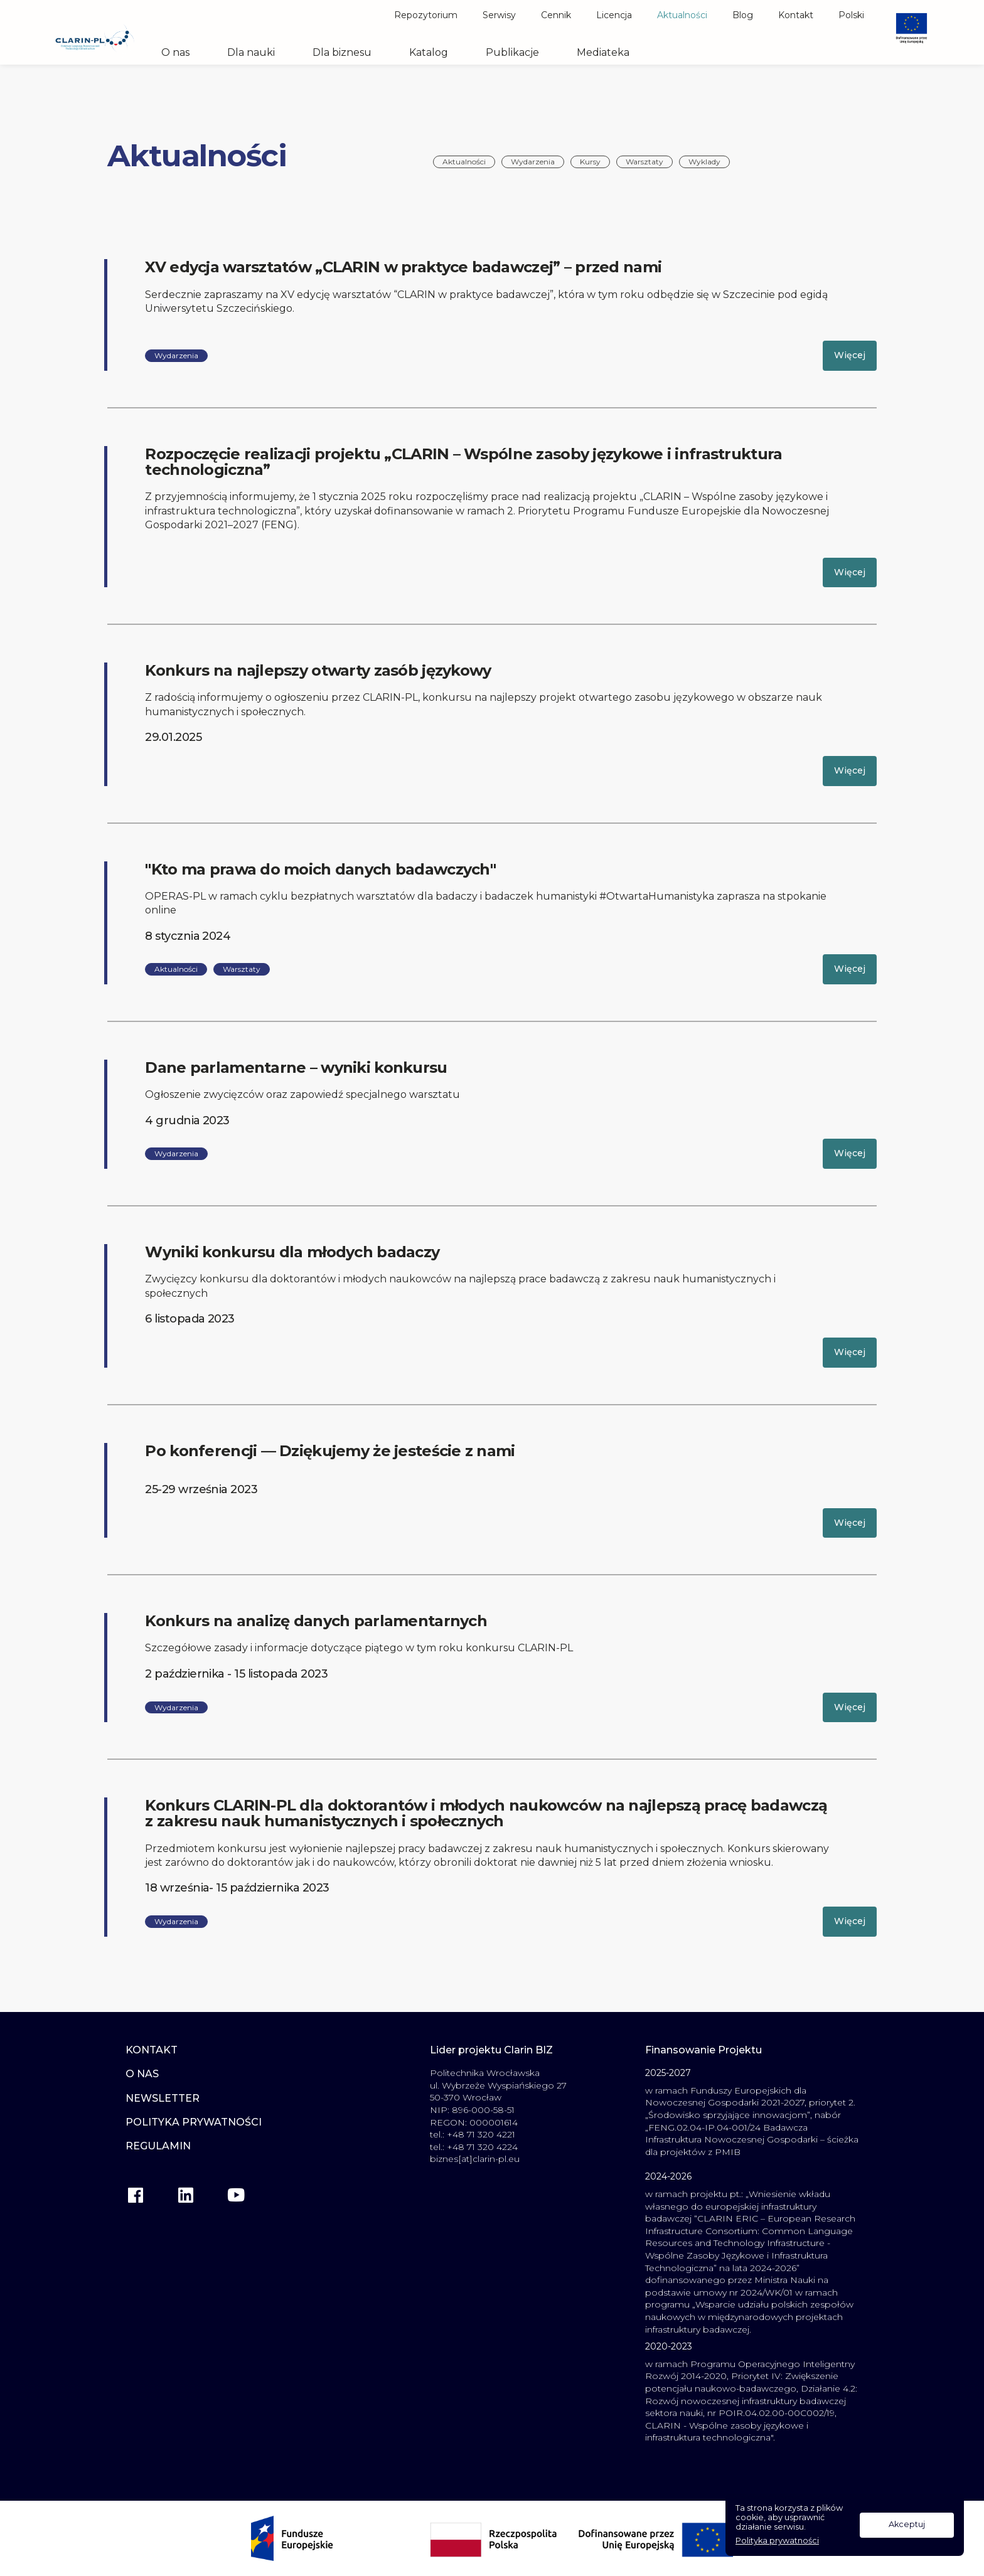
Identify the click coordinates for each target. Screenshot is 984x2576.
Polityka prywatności (777, 2540)
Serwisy (499, 15)
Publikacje (512, 52)
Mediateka (603, 52)
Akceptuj (907, 2524)
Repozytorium (425, 15)
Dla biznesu (342, 52)
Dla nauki (251, 52)
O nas (175, 52)
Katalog (428, 52)
